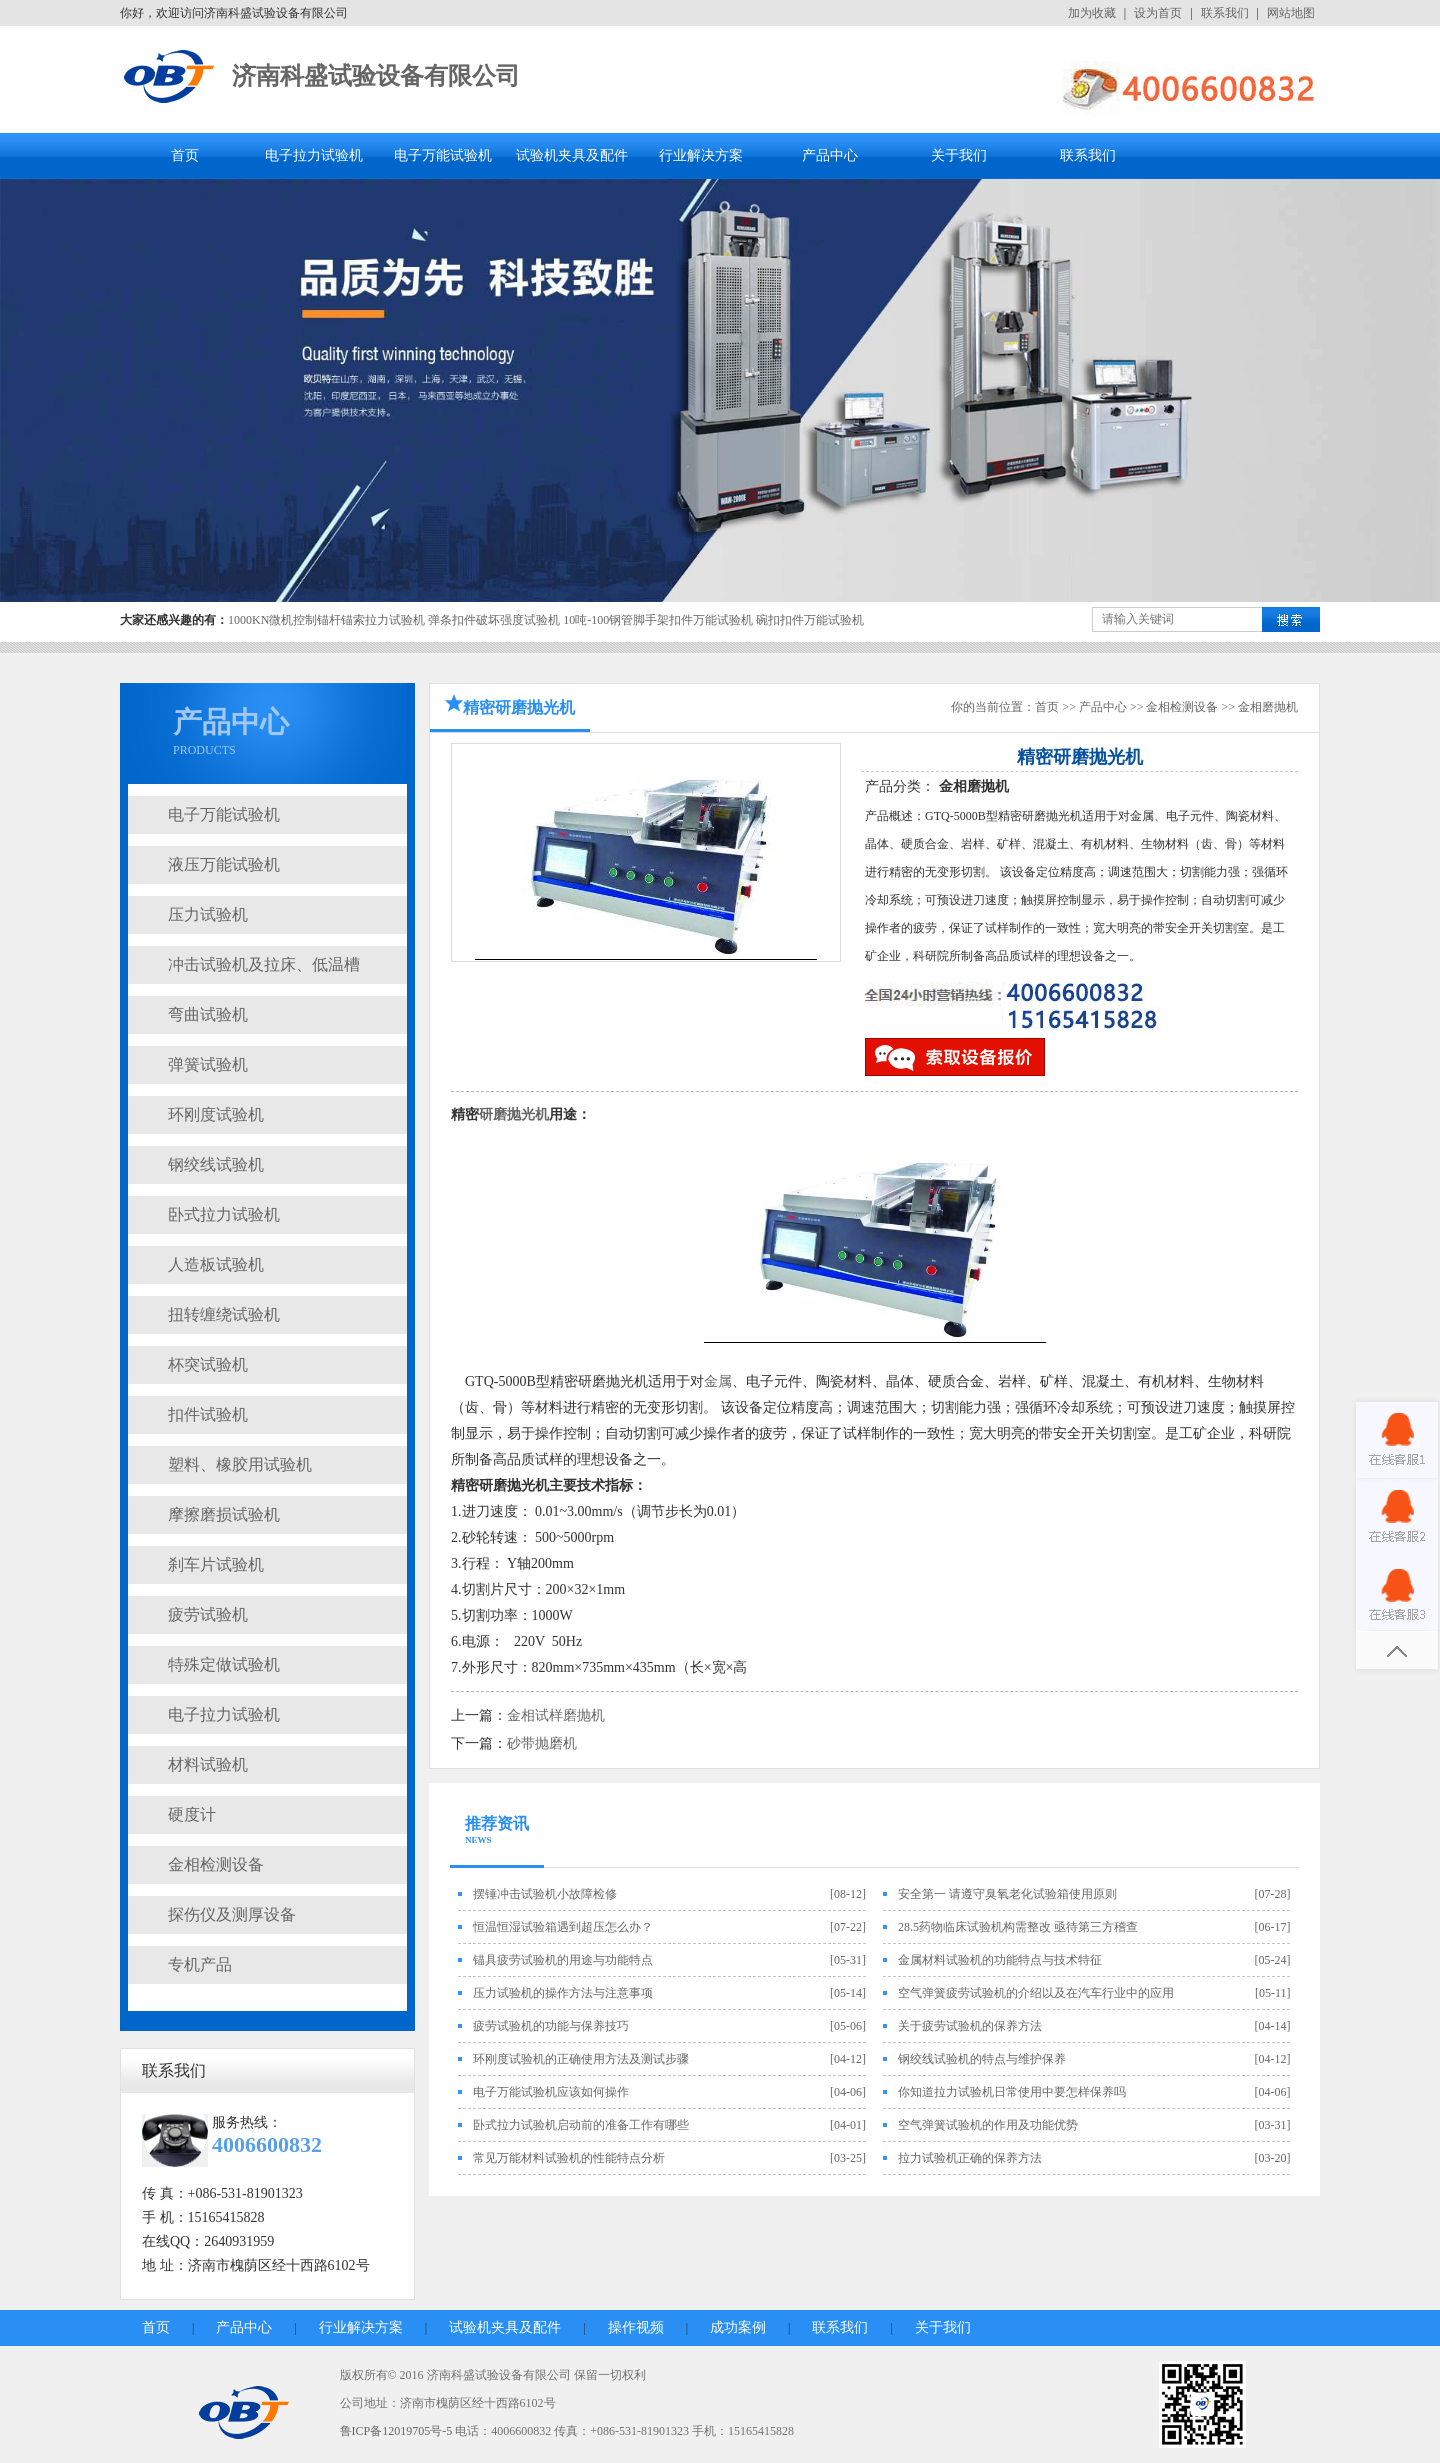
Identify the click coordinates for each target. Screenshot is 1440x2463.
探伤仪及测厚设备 (232, 1914)
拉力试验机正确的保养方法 (970, 2158)
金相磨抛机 (1268, 707)
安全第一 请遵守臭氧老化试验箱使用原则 (1007, 1894)
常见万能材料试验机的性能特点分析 (569, 2158)
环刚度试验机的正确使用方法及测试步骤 (581, 2059)
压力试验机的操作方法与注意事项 (563, 1993)
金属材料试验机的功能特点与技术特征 (1000, 1960)
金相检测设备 (216, 1864)
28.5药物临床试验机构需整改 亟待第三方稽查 (1018, 1927)
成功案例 (738, 2327)
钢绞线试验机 (216, 1164)
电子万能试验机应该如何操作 (551, 2092)
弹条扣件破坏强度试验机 (494, 620)
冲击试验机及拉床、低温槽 (264, 964)
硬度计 (192, 1814)
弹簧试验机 (208, 1064)
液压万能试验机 (224, 864)
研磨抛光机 (514, 1114)
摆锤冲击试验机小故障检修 (545, 1894)
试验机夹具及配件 (572, 155)
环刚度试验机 (216, 1114)
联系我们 (1225, 13)
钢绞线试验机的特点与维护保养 (982, 2059)
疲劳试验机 (208, 1614)
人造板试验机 (216, 1264)
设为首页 (1158, 13)
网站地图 (1291, 13)
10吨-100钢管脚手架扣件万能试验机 (658, 620)
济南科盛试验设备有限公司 (376, 76)
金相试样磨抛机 (556, 1715)
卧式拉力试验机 (224, 1214)
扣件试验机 (208, 1414)
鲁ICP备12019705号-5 (396, 2431)
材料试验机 (208, 1764)
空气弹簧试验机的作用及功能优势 (988, 2125)
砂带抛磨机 (542, 1743)
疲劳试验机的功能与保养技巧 (551, 2026)
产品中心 (830, 155)
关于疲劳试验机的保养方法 (970, 2026)
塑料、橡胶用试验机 (240, 1464)
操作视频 (636, 2327)
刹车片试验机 (216, 1564)
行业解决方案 (701, 155)
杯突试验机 (208, 1364)
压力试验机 (208, 914)
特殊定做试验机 (224, 1664)
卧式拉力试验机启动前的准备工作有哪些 (581, 2125)
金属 (718, 1381)
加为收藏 (1092, 13)
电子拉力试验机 (314, 155)
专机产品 (200, 1964)
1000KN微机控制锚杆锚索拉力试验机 (326, 620)
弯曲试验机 (208, 1014)
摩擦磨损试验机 (224, 1514)
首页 (185, 155)
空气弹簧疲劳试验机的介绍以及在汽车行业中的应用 (1036, 1993)
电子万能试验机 (443, 155)
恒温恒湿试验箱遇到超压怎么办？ (563, 1927)
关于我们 (959, 155)
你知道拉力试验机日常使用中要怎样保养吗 (1012, 2092)
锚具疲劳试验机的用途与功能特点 (563, 1960)
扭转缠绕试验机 (224, 1314)
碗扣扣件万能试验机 (810, 620)
